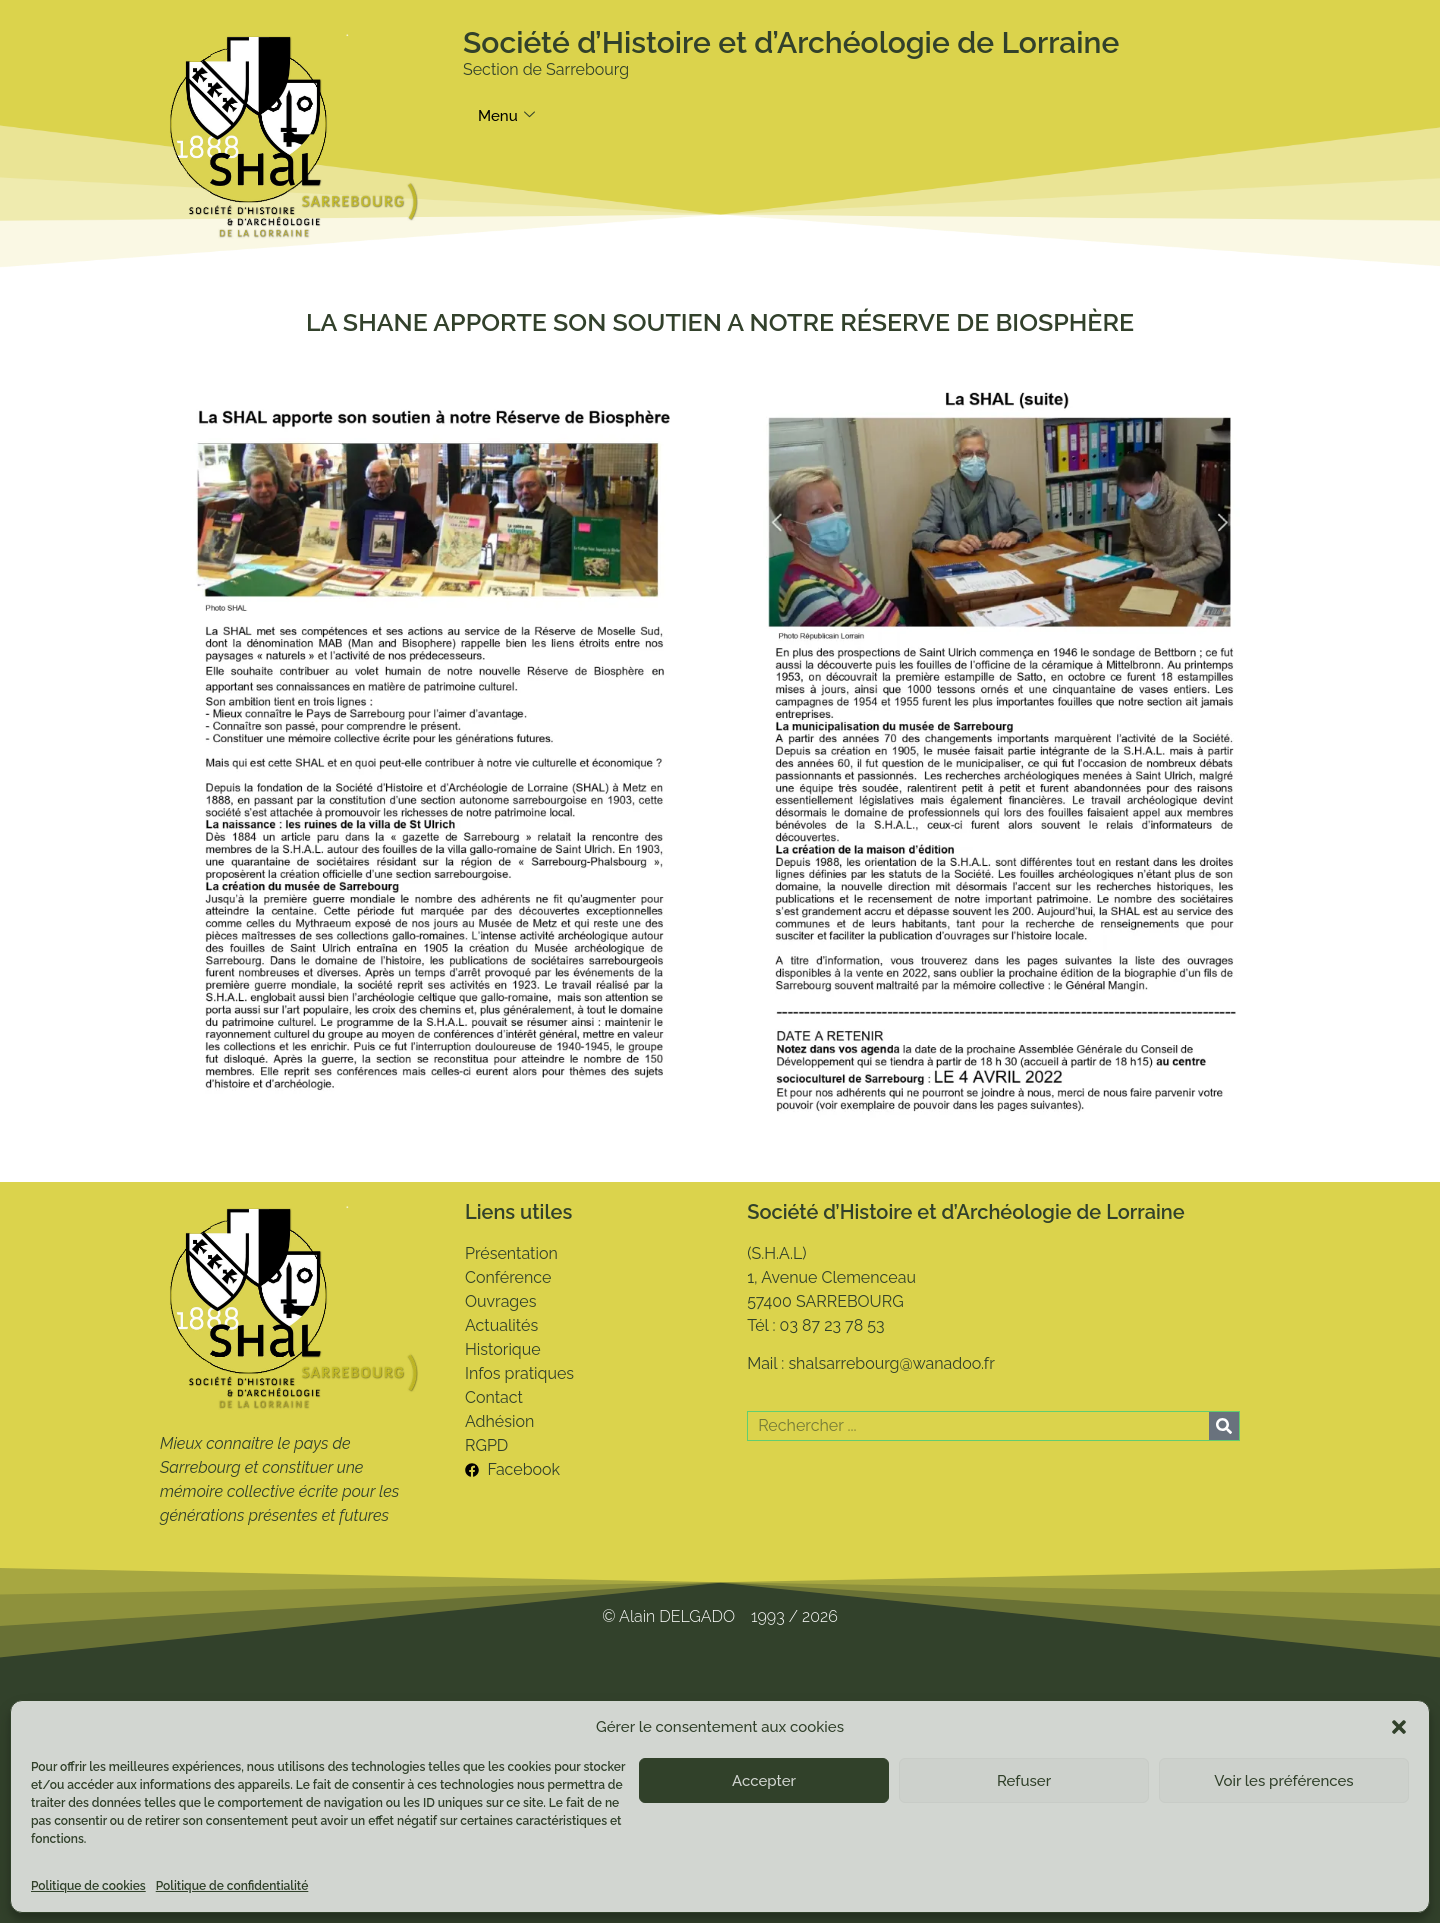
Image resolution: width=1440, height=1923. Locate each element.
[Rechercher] (1224, 1426)
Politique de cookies (88, 1886)
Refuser (1024, 1781)
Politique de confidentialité (232, 1886)
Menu (506, 116)
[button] (1399, 1727)
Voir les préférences (1283, 1781)
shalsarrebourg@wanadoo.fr (891, 1363)
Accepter (764, 1781)
